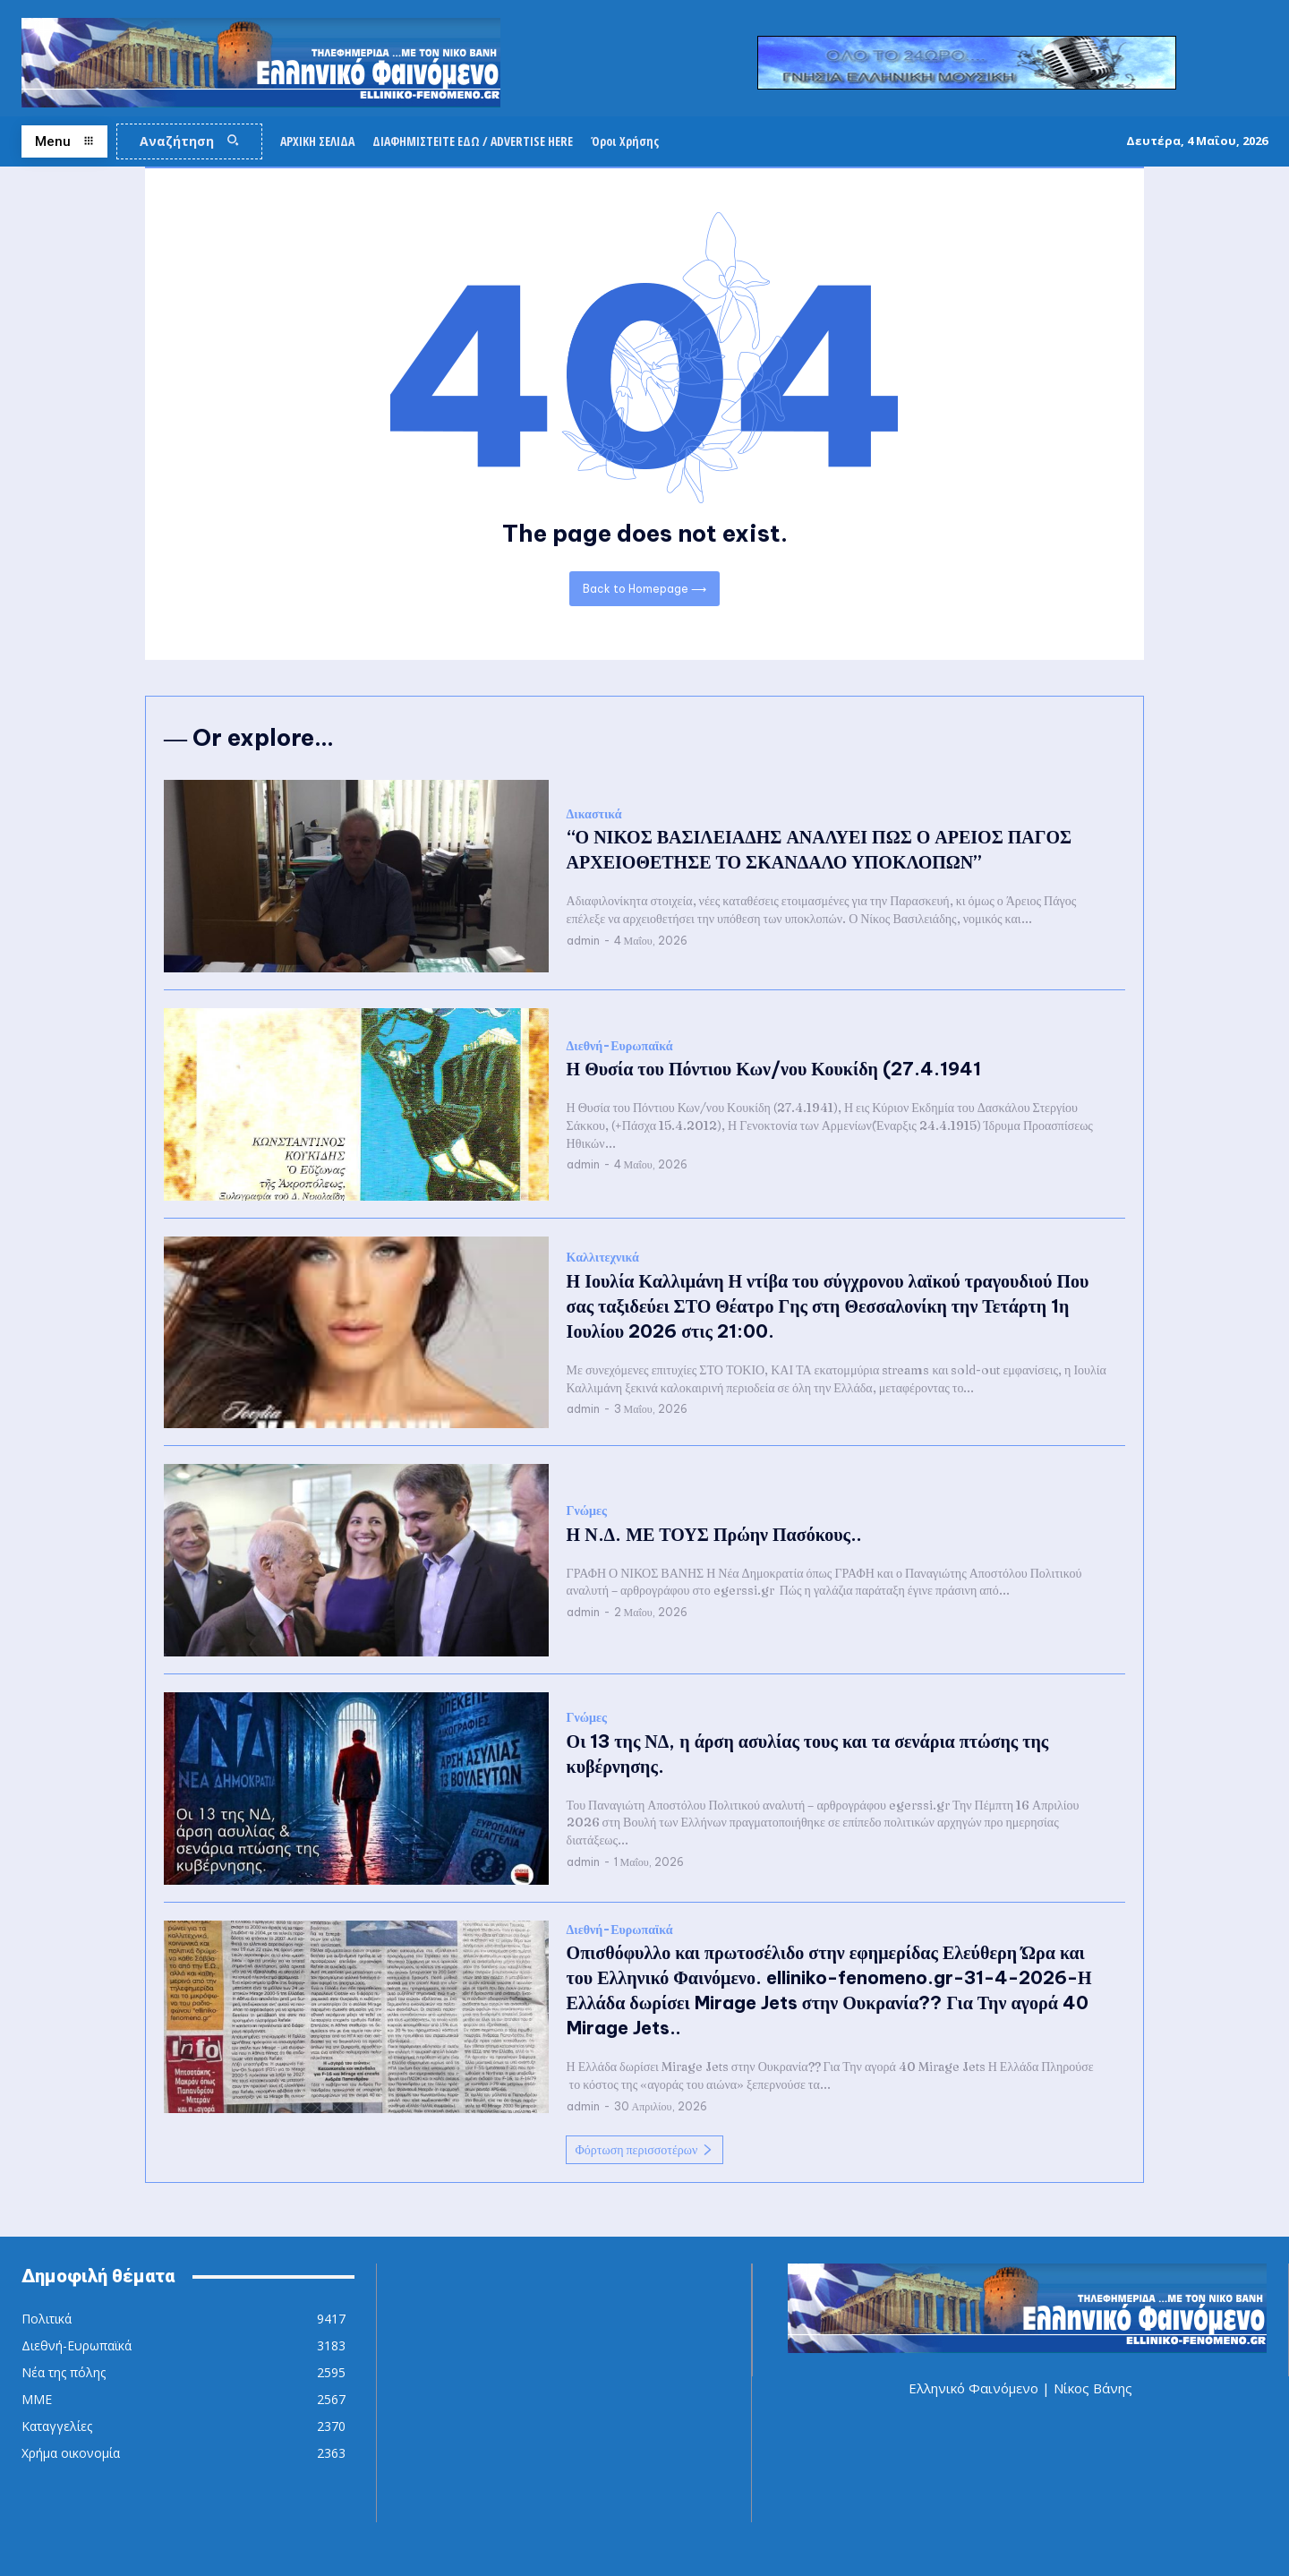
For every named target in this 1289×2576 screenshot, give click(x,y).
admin (583, 940)
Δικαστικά (594, 814)
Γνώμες (587, 1511)
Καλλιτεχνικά (603, 1257)
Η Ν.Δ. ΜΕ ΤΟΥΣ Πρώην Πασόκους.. (714, 1534)
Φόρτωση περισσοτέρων (645, 2150)
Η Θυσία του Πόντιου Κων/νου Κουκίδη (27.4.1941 (774, 1068)
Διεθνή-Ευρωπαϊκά (620, 1046)
